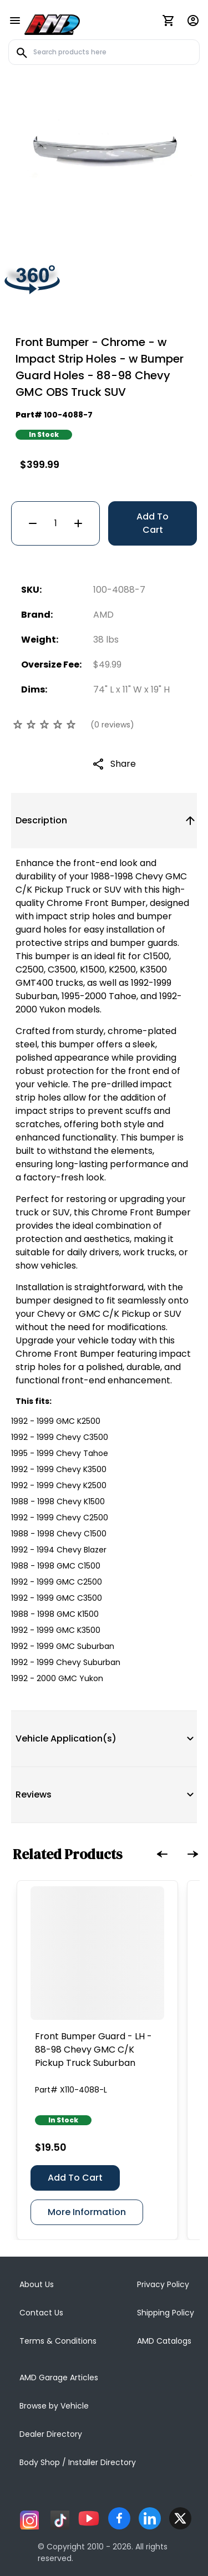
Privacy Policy (163, 2284)
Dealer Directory (50, 2434)
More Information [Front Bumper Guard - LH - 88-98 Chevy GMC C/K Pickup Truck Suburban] (87, 2212)
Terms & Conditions (58, 2340)
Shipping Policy (165, 2312)
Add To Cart (152, 523)
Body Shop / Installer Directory (77, 2462)
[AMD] (52, 22)
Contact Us (41, 2312)
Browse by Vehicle (54, 2405)
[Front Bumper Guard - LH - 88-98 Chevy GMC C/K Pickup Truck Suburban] (97, 1953)
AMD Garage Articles (58, 2377)
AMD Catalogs (164, 2340)
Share (123, 763)
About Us (36, 2284)
